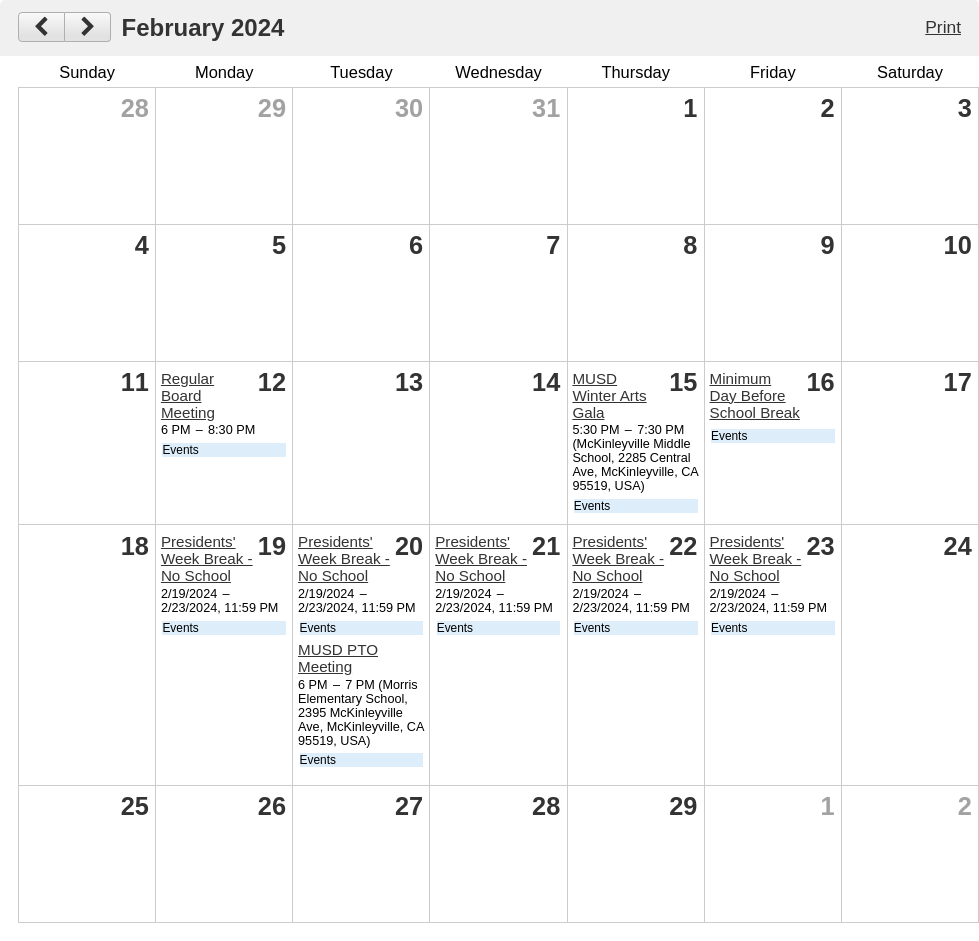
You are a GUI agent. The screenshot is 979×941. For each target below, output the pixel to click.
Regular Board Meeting (188, 395)
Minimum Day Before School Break (755, 395)
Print (943, 27)
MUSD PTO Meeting (338, 658)
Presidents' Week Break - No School (207, 558)
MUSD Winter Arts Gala (609, 395)
